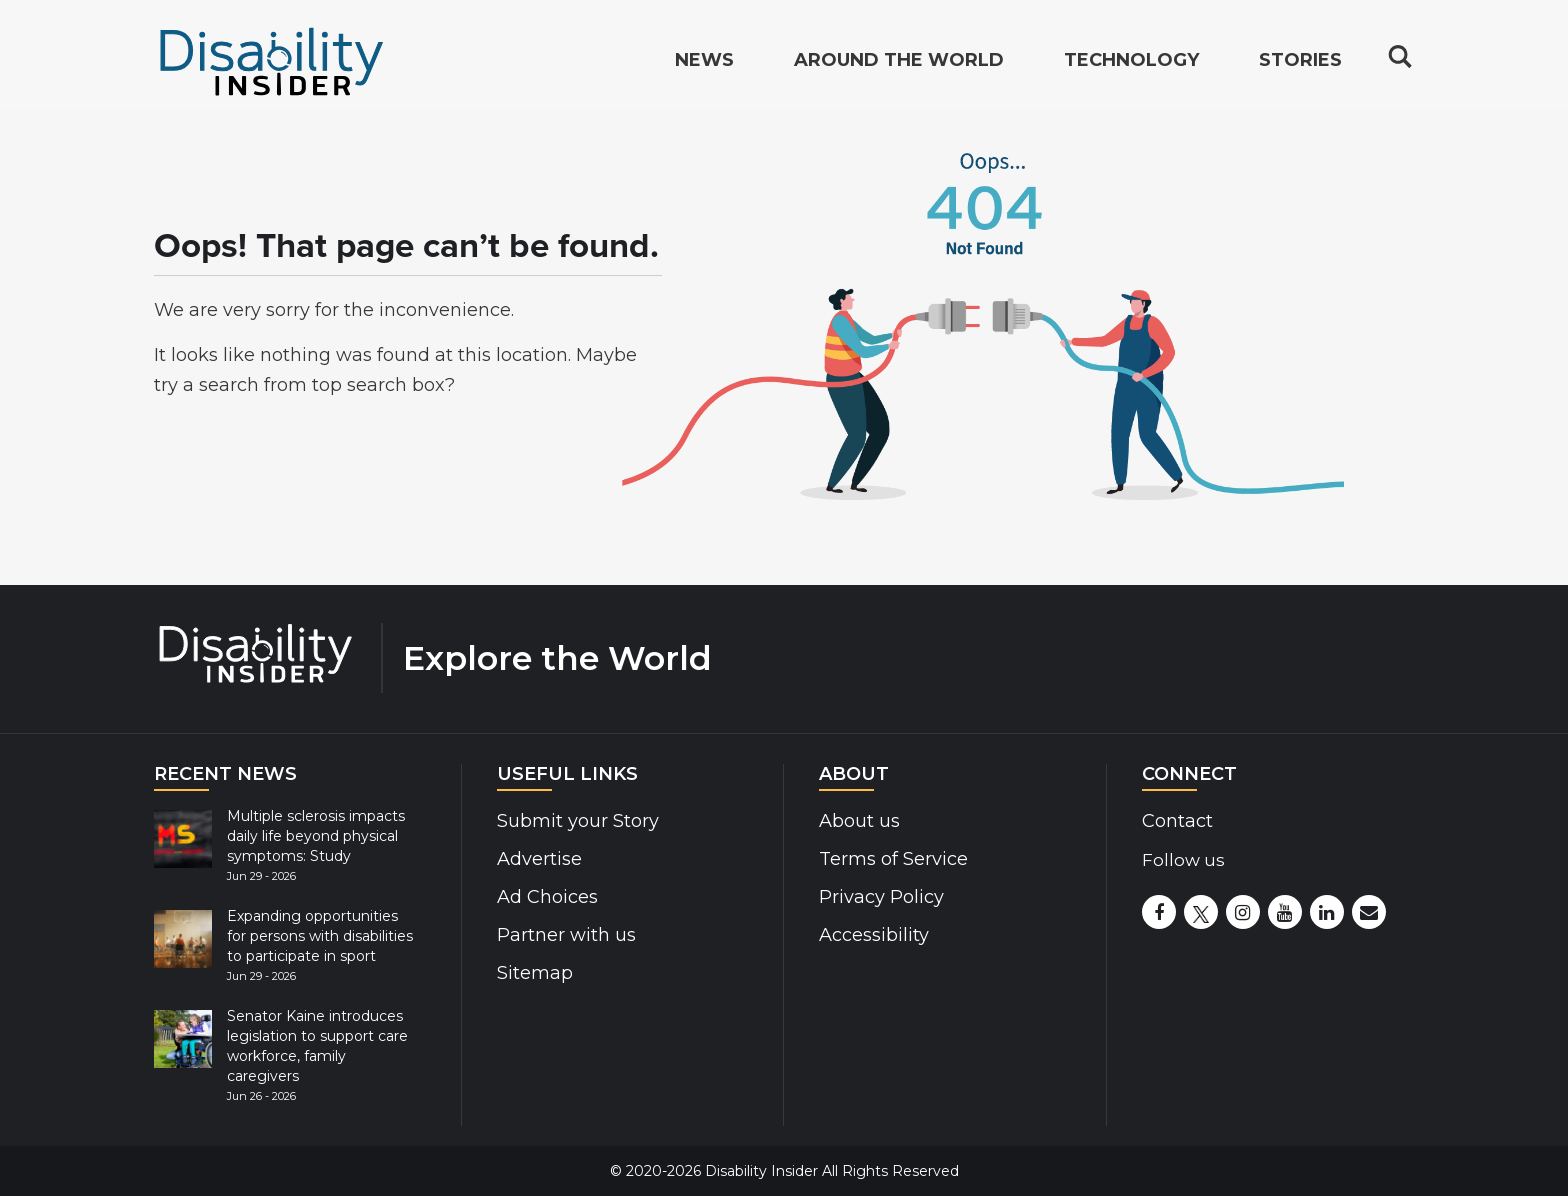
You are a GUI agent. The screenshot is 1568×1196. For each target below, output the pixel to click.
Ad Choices (547, 897)
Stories (1300, 66)
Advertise (539, 859)
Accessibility (874, 935)
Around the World (899, 66)
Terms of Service (893, 859)
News (704, 66)
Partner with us (566, 935)
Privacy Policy (881, 897)
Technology (1131, 66)
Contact (1177, 821)
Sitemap (535, 973)
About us (859, 821)
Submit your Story (578, 821)
